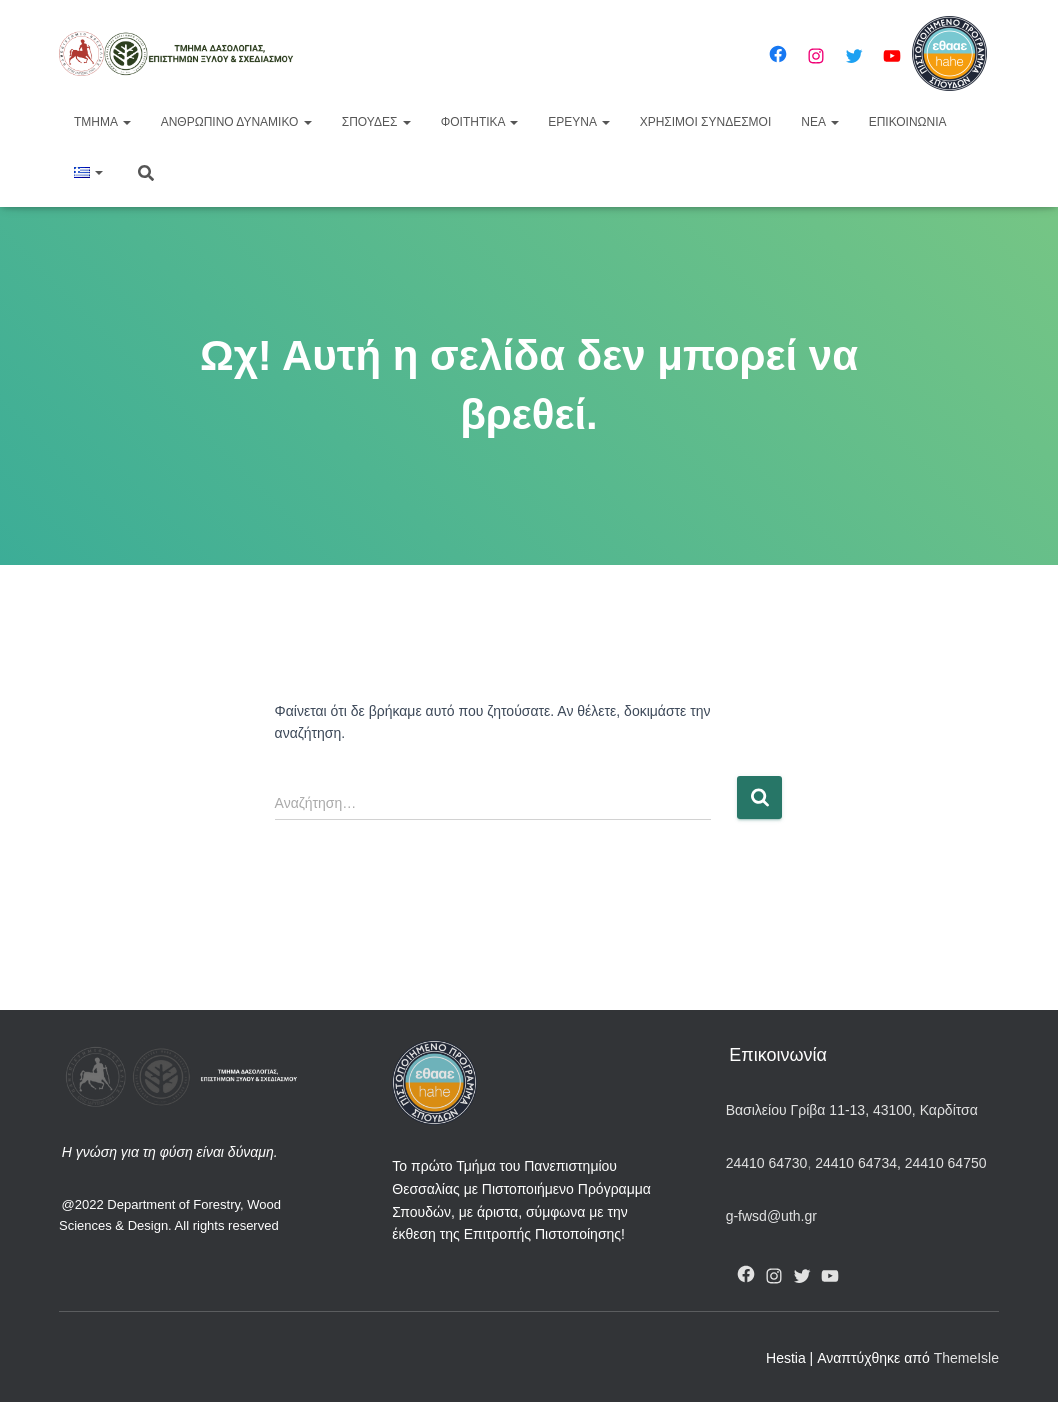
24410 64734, (857, 1163)
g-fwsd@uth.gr (771, 1216)
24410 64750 (946, 1163)
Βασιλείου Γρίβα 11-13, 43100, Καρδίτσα (852, 1110)
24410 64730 (767, 1163)
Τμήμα (102, 122)
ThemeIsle (966, 1358)
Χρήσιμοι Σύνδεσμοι (706, 122)
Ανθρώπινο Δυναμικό (236, 122)
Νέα (819, 122)
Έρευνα (578, 122)
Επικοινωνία (908, 122)
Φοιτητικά (480, 122)
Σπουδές (376, 122)
